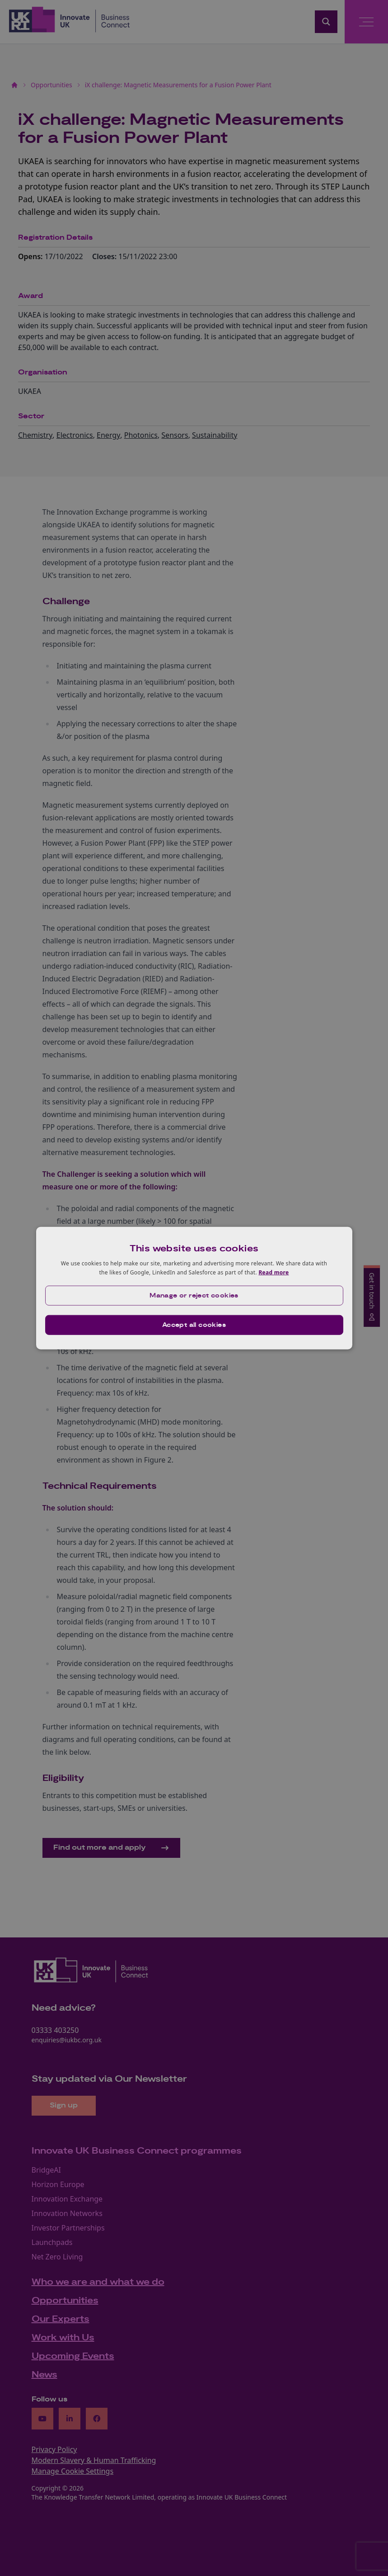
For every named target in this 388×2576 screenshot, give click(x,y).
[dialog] (194, 1288)
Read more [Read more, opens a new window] (273, 1272)
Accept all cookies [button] (194, 1325)
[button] (194, 1295)
